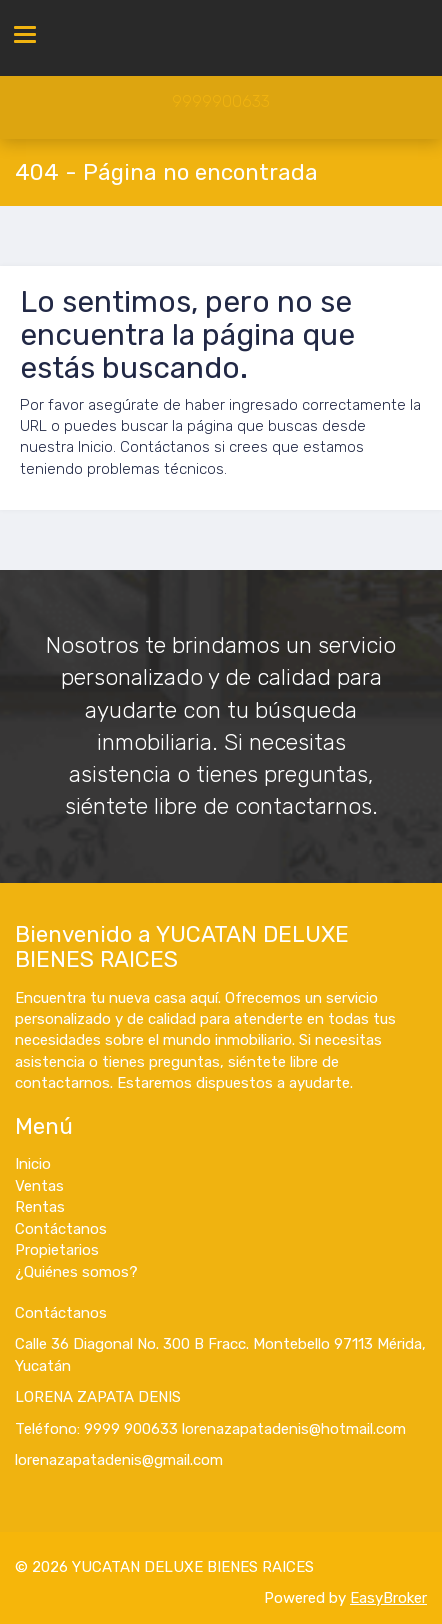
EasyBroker (388, 1598)
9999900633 (221, 101)
